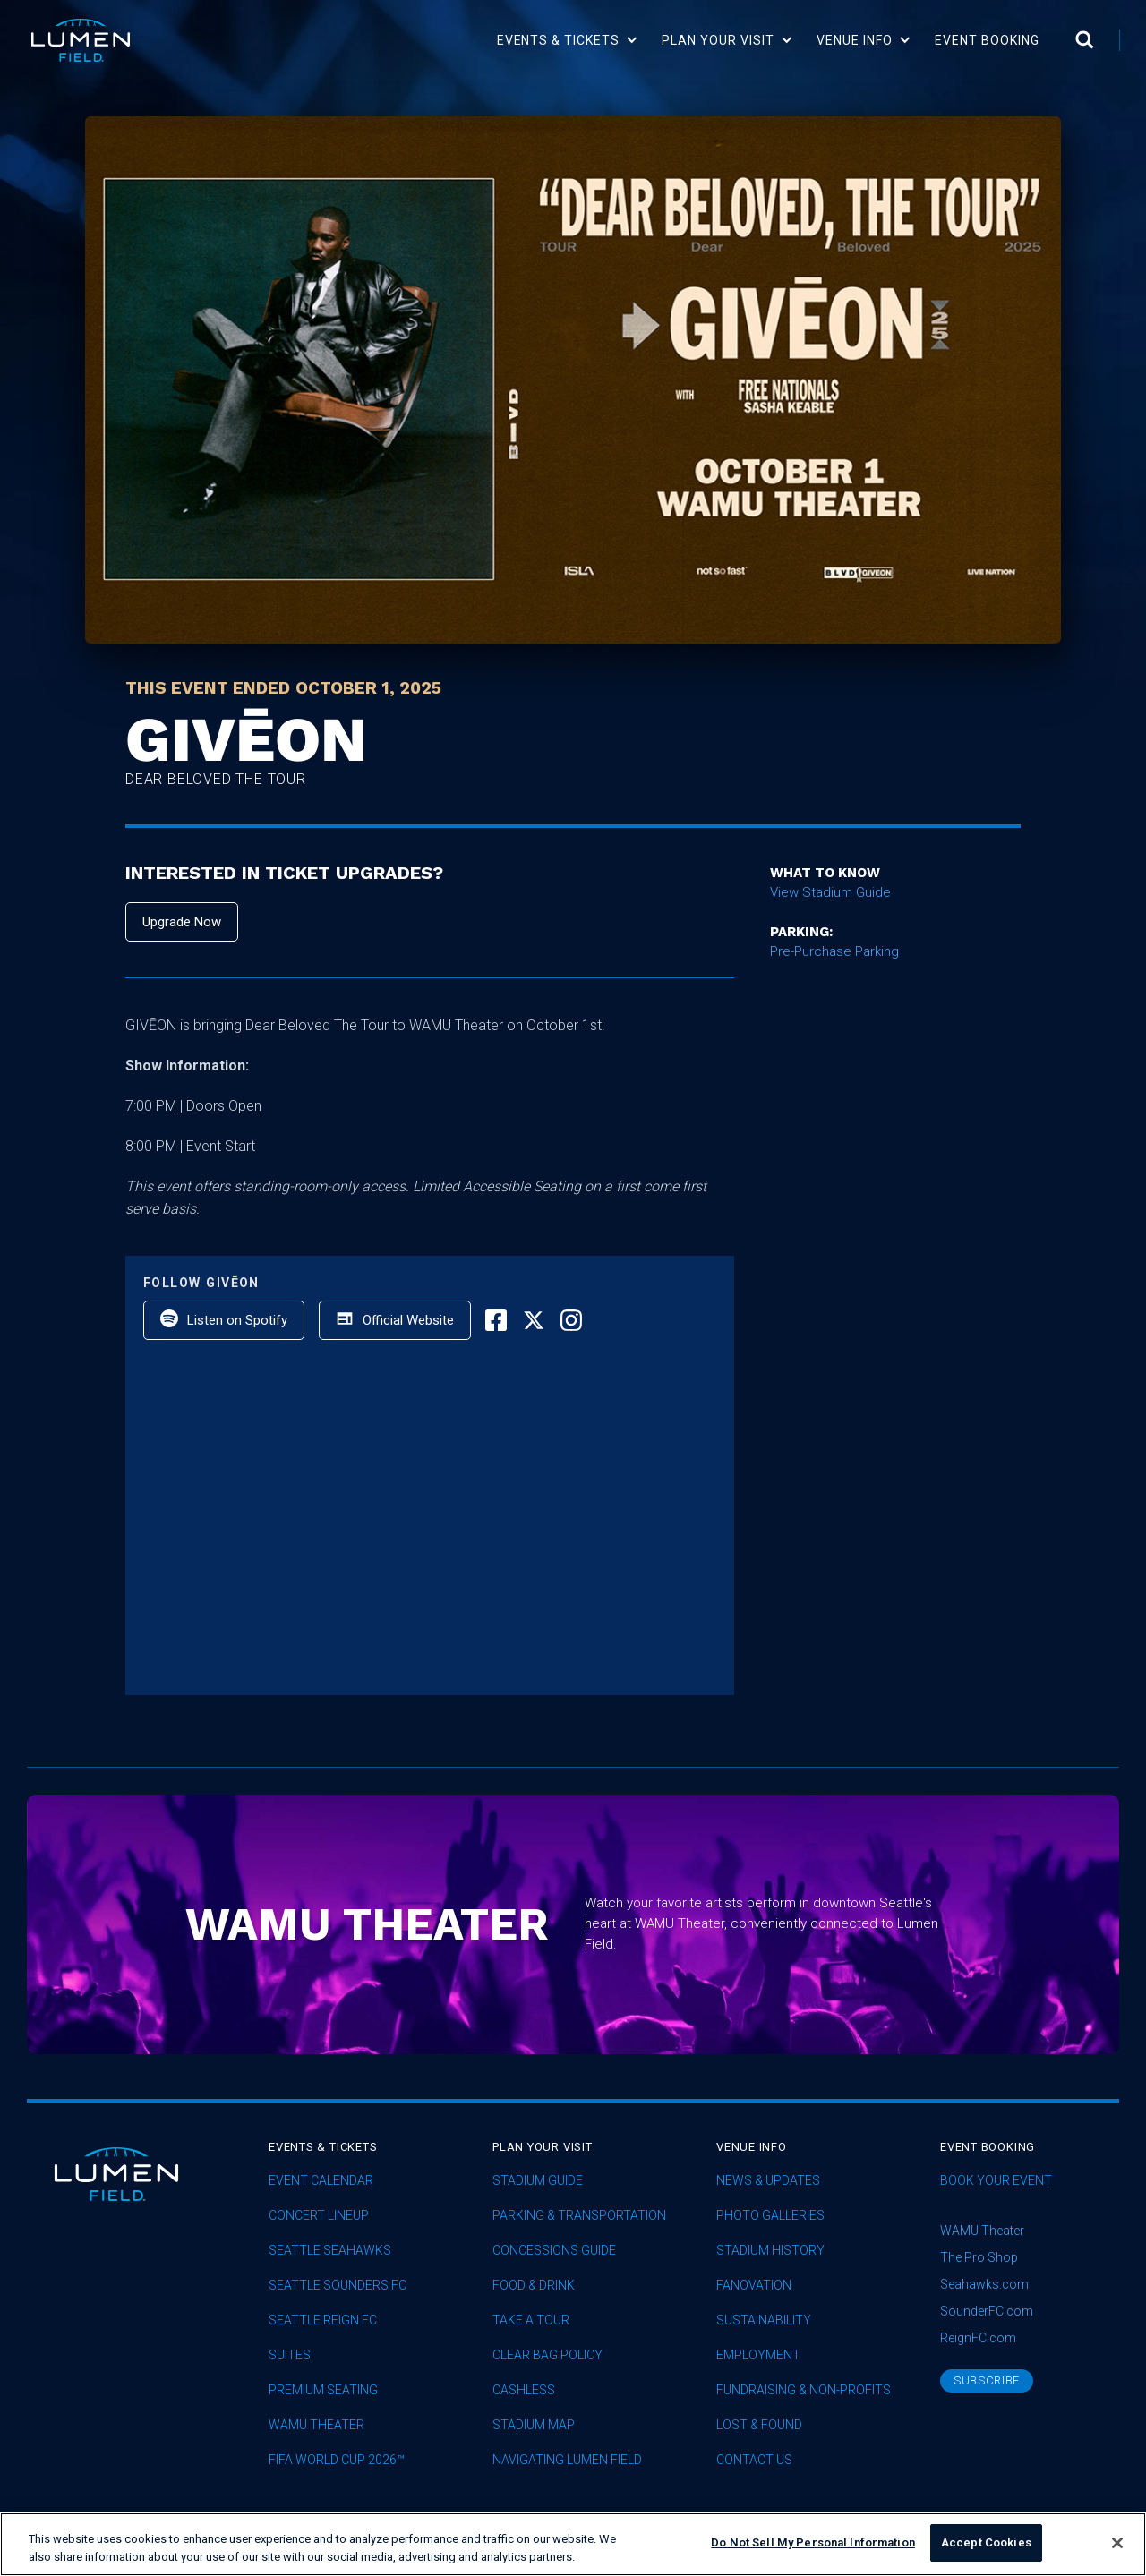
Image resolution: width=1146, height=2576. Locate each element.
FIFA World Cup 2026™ (337, 2460)
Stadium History (770, 2250)
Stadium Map (533, 2425)
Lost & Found (759, 2425)
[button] (568, 40)
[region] (573, 2544)
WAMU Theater (316, 2425)
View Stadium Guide (830, 892)
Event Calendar (321, 2181)
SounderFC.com (986, 2311)
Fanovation (753, 2285)
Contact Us (754, 2460)
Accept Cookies (986, 2542)
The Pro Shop (979, 2257)
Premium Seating (323, 2390)
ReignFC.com (978, 2338)
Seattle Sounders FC (337, 2285)
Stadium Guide (537, 2181)
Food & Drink (533, 2285)
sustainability (763, 2320)
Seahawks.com (984, 2284)
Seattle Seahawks (330, 2250)
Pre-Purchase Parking (834, 951)
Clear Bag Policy (547, 2355)
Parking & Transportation (579, 2216)
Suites (290, 2355)
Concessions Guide (554, 2250)
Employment (758, 2355)
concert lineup (319, 2216)
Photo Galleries (770, 2216)
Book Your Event (996, 2181)
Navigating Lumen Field (567, 2460)
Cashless (523, 2390)
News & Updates (768, 2181)
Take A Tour (530, 2320)
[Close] (1117, 2543)
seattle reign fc (323, 2320)
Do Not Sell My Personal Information (813, 2542)
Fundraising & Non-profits (803, 2390)
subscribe (987, 2380)
